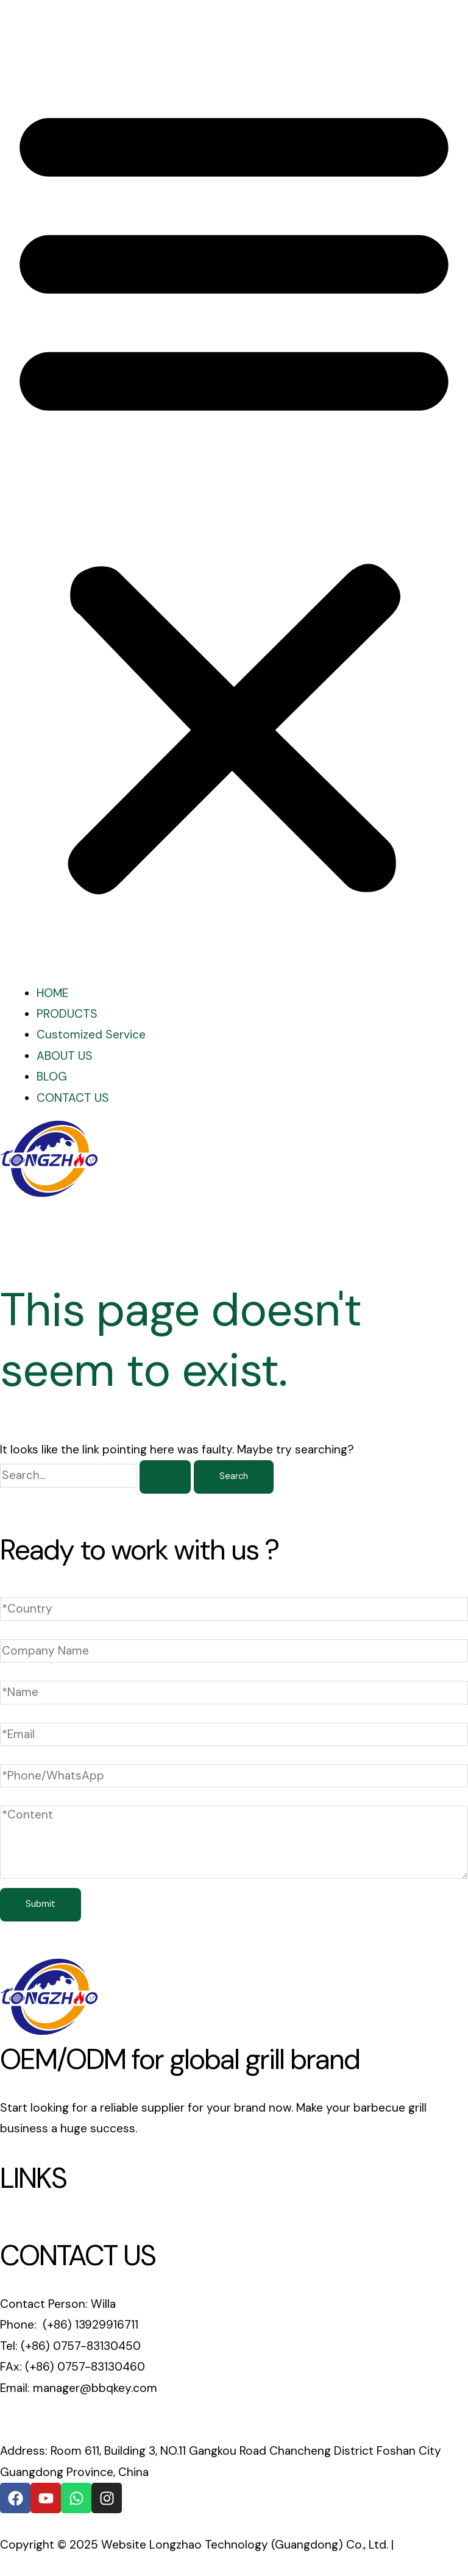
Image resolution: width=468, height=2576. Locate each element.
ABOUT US (65, 1055)
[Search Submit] (165, 1477)
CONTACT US (73, 1097)
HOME (52, 993)
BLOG (52, 1076)
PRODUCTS (67, 1013)
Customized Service (91, 1034)
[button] (234, 496)
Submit (40, 1904)
